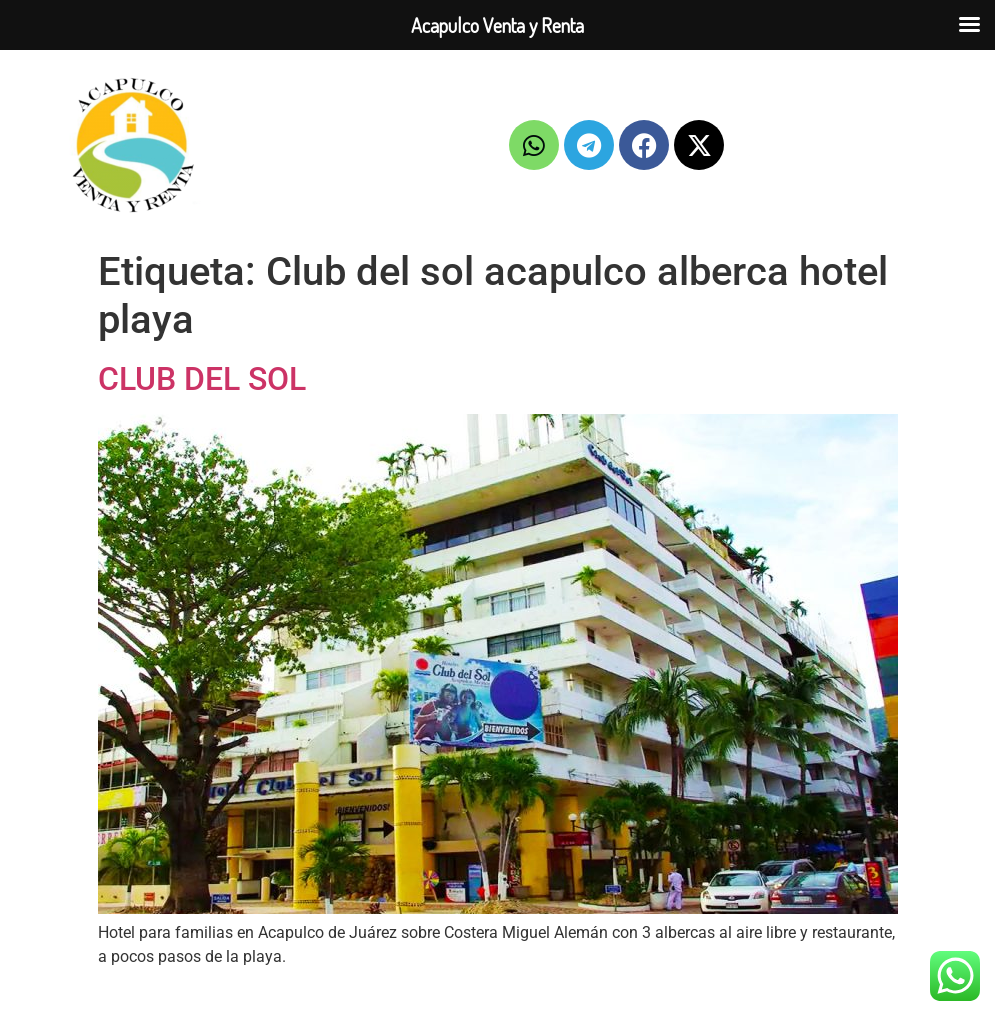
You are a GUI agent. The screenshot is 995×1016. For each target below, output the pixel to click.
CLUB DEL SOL (202, 379)
